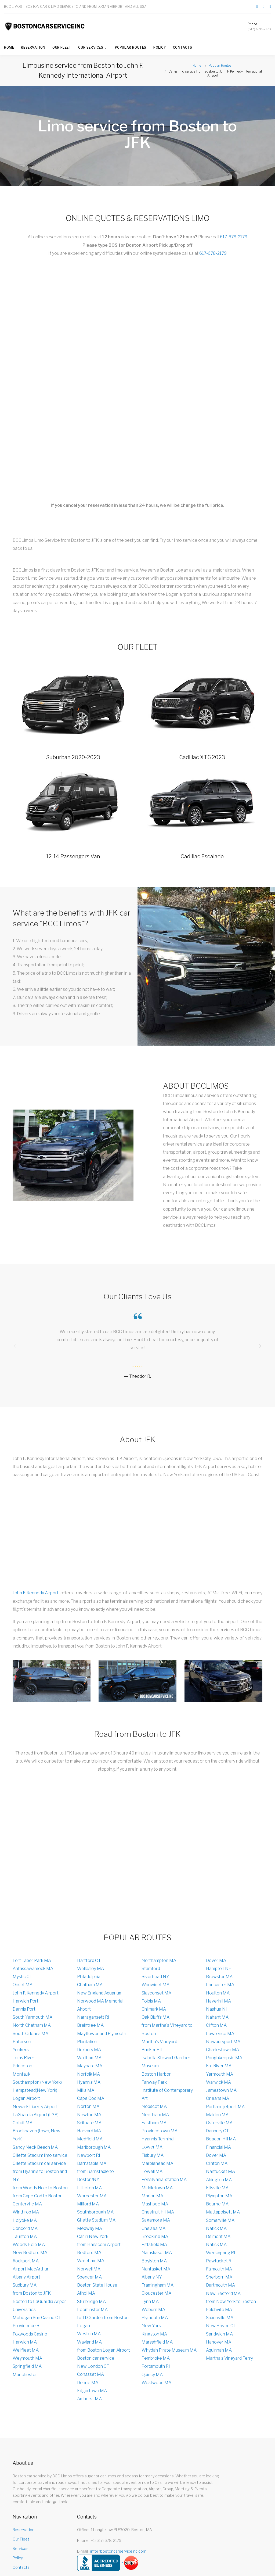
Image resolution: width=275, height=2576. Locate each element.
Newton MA (89, 2114)
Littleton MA (89, 2187)
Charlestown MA (222, 2049)
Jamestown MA (221, 2090)
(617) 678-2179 (259, 29)
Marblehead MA (157, 2163)
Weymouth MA (27, 2358)
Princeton (22, 2066)
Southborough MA (95, 2212)
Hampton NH (219, 1968)
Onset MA (22, 1984)
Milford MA (88, 2204)
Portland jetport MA (225, 2106)
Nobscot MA (154, 2106)
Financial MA (218, 2147)
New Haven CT (221, 2326)
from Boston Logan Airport (103, 2350)
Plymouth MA (155, 2317)
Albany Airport (26, 2277)
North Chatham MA (32, 2025)
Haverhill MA (218, 2001)
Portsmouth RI (156, 2366)
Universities (24, 2309)
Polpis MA (151, 2001)
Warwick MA (218, 2082)
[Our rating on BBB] (98, 2563)
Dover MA (216, 1960)
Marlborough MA (94, 2147)
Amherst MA (89, 2399)
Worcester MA (92, 2195)
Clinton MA (216, 2163)
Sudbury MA (25, 2285)
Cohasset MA (90, 2374)
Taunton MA (25, 2236)
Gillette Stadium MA (96, 2220)
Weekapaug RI (220, 2252)
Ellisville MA (217, 2187)
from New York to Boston (231, 2301)
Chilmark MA (154, 2009)
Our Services (90, 47)
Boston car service (95, 2358)
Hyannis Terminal (158, 2139)
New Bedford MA (30, 2252)
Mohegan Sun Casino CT (37, 2317)
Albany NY (152, 2277)
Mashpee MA (155, 2204)
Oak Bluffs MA (155, 2017)
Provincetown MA (160, 2130)
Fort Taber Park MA (32, 1960)
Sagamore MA (156, 2220)
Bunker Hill (152, 2049)
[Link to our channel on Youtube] (270, 7)
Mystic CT (22, 1976)
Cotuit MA (22, 2122)
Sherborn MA (219, 2277)
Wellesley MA (90, 1968)
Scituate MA (89, 2122)
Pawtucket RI (219, 2260)
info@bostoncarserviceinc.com (118, 2551)
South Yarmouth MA (32, 2017)
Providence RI (27, 2326)
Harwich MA (25, 2342)
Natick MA (216, 2228)
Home (9, 47)
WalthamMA (89, 2057)
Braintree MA (90, 2025)
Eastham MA (154, 2122)
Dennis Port (24, 2009)
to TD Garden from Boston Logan (103, 2321)
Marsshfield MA (157, 2342)
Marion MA (152, 2195)
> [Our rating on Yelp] (130, 2563)
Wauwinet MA (155, 1984)
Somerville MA (220, 2220)
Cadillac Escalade (202, 856)
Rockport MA (26, 2260)
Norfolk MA (88, 2074)
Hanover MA (218, 2342)
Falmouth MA (219, 2269)
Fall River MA (218, 2066)
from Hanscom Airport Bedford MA (99, 2248)
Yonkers (21, 2049)
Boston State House (97, 2285)
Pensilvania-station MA (164, 2179)
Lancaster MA (220, 1984)
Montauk (21, 2074)
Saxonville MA (220, 2317)
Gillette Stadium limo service (40, 2155)
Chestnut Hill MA (158, 2212)
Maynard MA (89, 2066)
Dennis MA (87, 2382)
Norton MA (88, 2106)
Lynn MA (150, 2301)
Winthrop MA (26, 2212)
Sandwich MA (219, 2334)
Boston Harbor (156, 2074)
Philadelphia (88, 1976)
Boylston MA (154, 2260)
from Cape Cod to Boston (38, 2195)
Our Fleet (61, 47)
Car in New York (92, 2236)
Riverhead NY (155, 1976)
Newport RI (88, 2155)
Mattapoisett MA (223, 2212)
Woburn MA (153, 2309)
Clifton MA (216, 2025)
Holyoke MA (25, 2220)
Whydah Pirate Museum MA (169, 2350)
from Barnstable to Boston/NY (95, 2175)
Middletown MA (157, 2187)
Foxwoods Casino (30, 2334)
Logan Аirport (26, 2098)
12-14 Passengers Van (73, 856)
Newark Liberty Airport (35, 2106)
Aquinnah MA (219, 2350)
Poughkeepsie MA (224, 2057)
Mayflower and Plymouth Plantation (101, 2037)
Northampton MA (159, 1960)
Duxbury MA (89, 2049)
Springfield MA (27, 2366)
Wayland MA (89, 2342)
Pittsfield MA (154, 2244)
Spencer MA (89, 2277)
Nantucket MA (220, 2171)
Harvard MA (89, 2130)
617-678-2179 (234, 236)
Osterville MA (219, 2122)
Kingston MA (154, 2334)
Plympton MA (219, 2195)
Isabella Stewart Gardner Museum (166, 2061)
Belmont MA (218, 2236)
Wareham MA (90, 2260)
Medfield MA (90, 2139)
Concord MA (25, 2228)
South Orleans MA (30, 2033)
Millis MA (85, 2090)
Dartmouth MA (220, 2285)
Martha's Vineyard (159, 2041)
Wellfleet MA (26, 2350)
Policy (159, 47)
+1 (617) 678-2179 (106, 2540)
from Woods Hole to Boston (40, 2187)
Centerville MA (27, 2204)
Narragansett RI (93, 2017)
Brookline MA (155, 2236)
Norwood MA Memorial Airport (100, 2005)
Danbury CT (217, 2130)
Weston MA (89, 2334)
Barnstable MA (91, 2163)
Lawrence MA (220, 2033)
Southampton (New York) (37, 2082)
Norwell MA (88, 2269)
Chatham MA (90, 1984)
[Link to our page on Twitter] (263, 7)
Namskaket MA (157, 2252)
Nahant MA (217, 2017)
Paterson (22, 2041)
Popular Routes (130, 47)
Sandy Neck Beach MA (35, 2147)
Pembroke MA (156, 2358)
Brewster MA (219, 1976)
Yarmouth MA (219, 2074)
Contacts (182, 47)
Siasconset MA (156, 1993)
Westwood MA (156, 2382)
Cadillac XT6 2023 (202, 757)
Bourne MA (217, 2204)
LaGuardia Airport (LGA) (36, 2114)
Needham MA (155, 2114)
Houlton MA (218, 1993)
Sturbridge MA (91, 2301)
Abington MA (219, 2179)
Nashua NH (217, 2009)
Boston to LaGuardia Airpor (39, 2301)
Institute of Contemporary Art (167, 2094)
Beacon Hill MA (221, 2139)
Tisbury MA (153, 2155)
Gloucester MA (156, 2293)
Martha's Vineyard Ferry (229, 2358)
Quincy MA (152, 2374)
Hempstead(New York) (35, 2090)
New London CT (93, 2366)
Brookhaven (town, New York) (36, 2134)
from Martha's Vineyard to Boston (167, 2029)
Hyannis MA (88, 2082)
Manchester (25, 2374)
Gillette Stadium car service (39, 2163)
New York (151, 2326)
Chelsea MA (153, 2228)
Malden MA (217, 2114)
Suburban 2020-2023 (73, 757)
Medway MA (89, 2228)
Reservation (33, 47)
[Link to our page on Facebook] (257, 7)
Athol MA (86, 2293)
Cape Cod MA (90, 2098)
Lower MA (152, 2147)
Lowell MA (152, 2171)
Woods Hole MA (29, 2244)
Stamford (151, 1968)
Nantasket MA (156, 2269)
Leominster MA (92, 2309)
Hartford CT (89, 1960)
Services (20, 2548)
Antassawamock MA (33, 1968)
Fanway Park (154, 2082)
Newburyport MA (223, 2041)
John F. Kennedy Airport (36, 1593)
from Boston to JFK (32, 2293)
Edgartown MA (92, 2390)
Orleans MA (217, 2098)
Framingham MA (157, 2285)
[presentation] (15, 1346)
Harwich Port (25, 2001)
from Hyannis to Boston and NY (40, 2175)
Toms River (23, 2057)
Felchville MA (219, 2309)
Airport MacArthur (31, 2269)
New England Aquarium (99, 1993)
